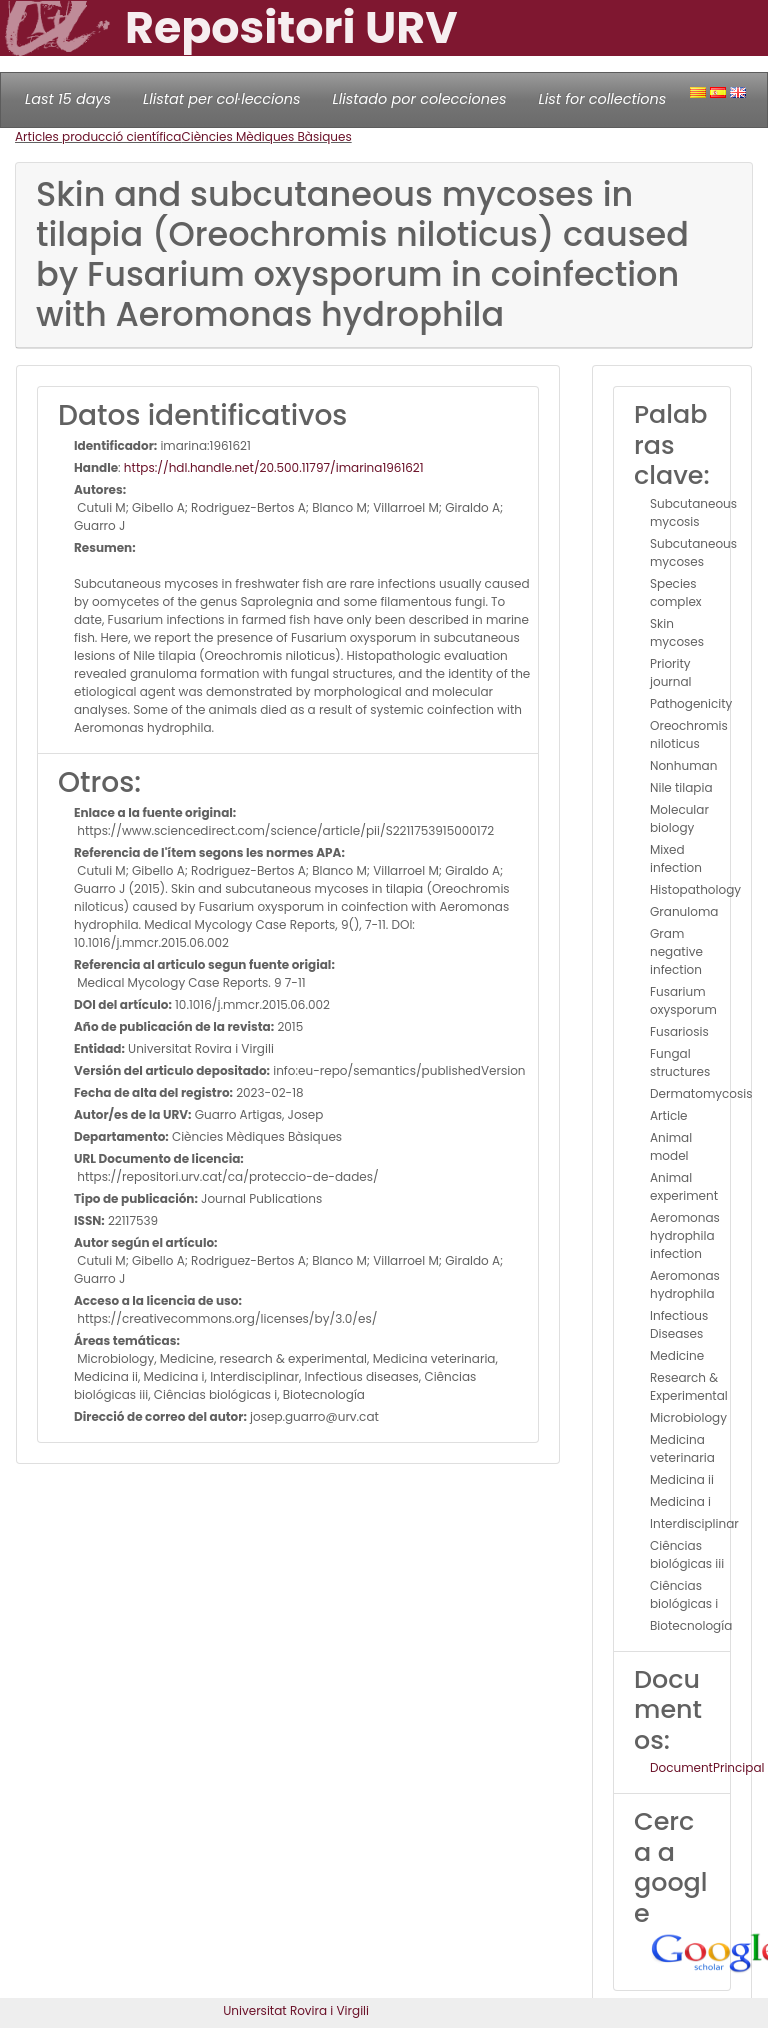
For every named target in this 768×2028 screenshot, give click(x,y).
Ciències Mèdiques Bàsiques (266, 136)
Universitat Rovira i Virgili (296, 2010)
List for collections (602, 99)
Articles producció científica (98, 136)
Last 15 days (68, 99)
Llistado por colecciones (420, 99)
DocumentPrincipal (707, 1767)
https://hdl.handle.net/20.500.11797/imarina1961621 (274, 467)
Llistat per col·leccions (222, 99)
